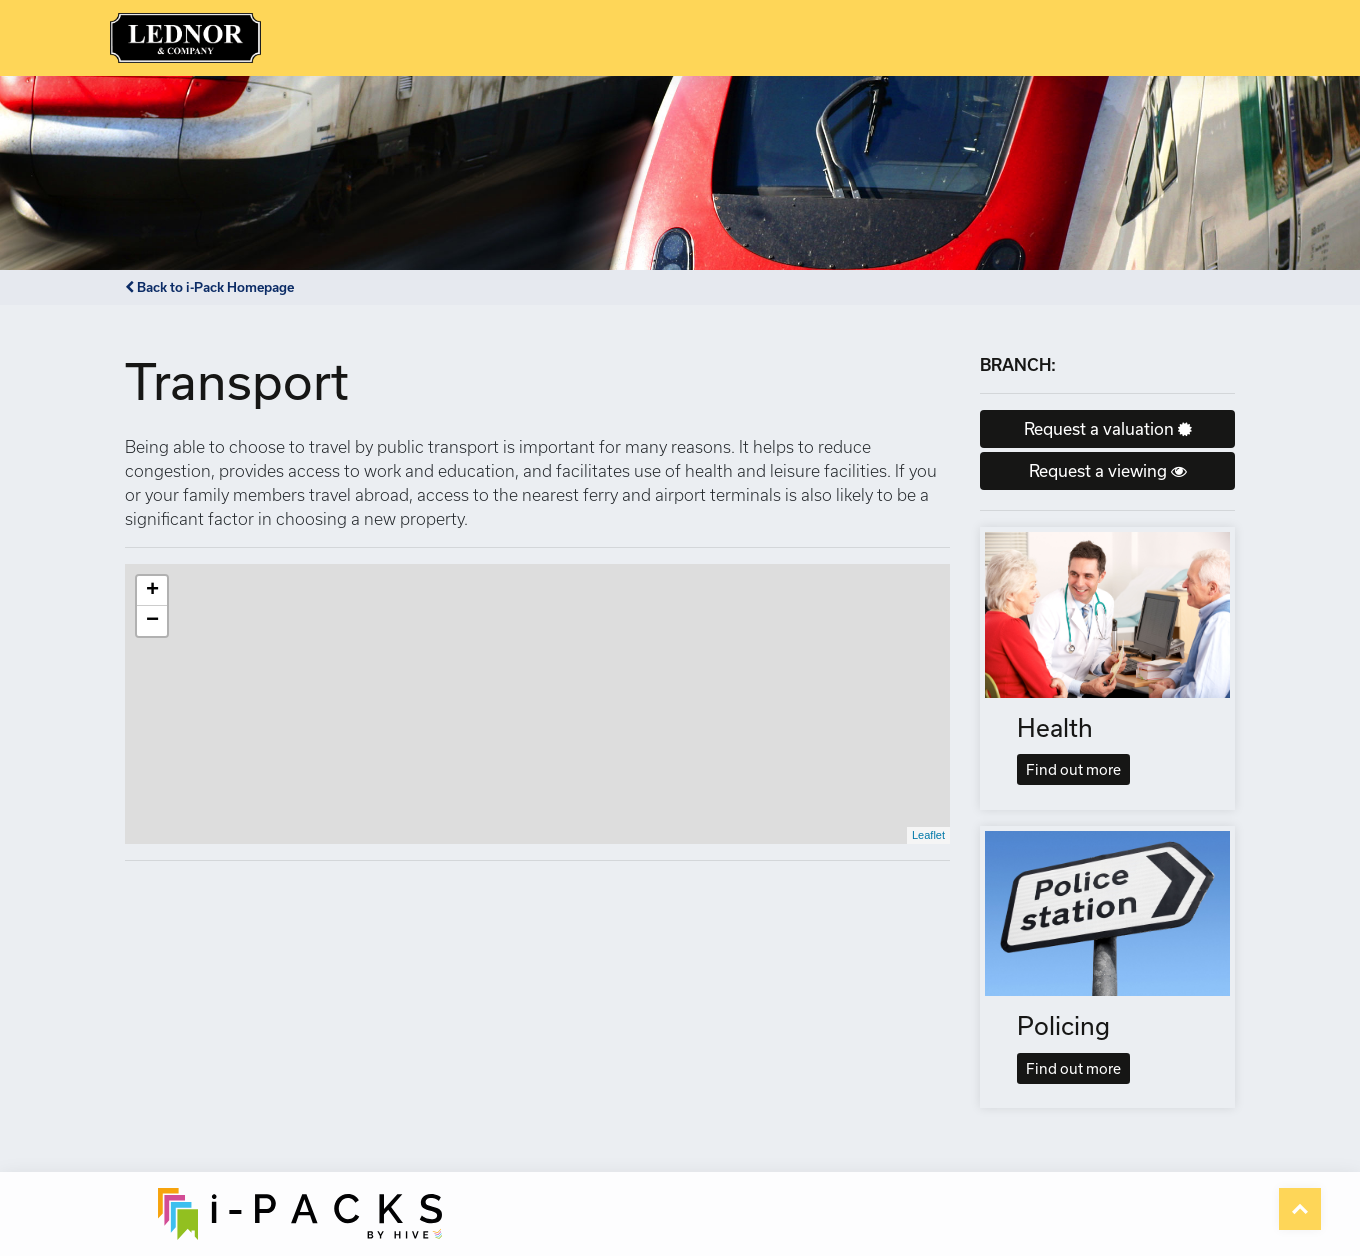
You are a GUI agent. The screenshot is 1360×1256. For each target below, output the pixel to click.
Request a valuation (1108, 428)
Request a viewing (1108, 470)
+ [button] (152, 591)
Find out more (1073, 769)
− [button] (152, 621)
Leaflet (928, 835)
